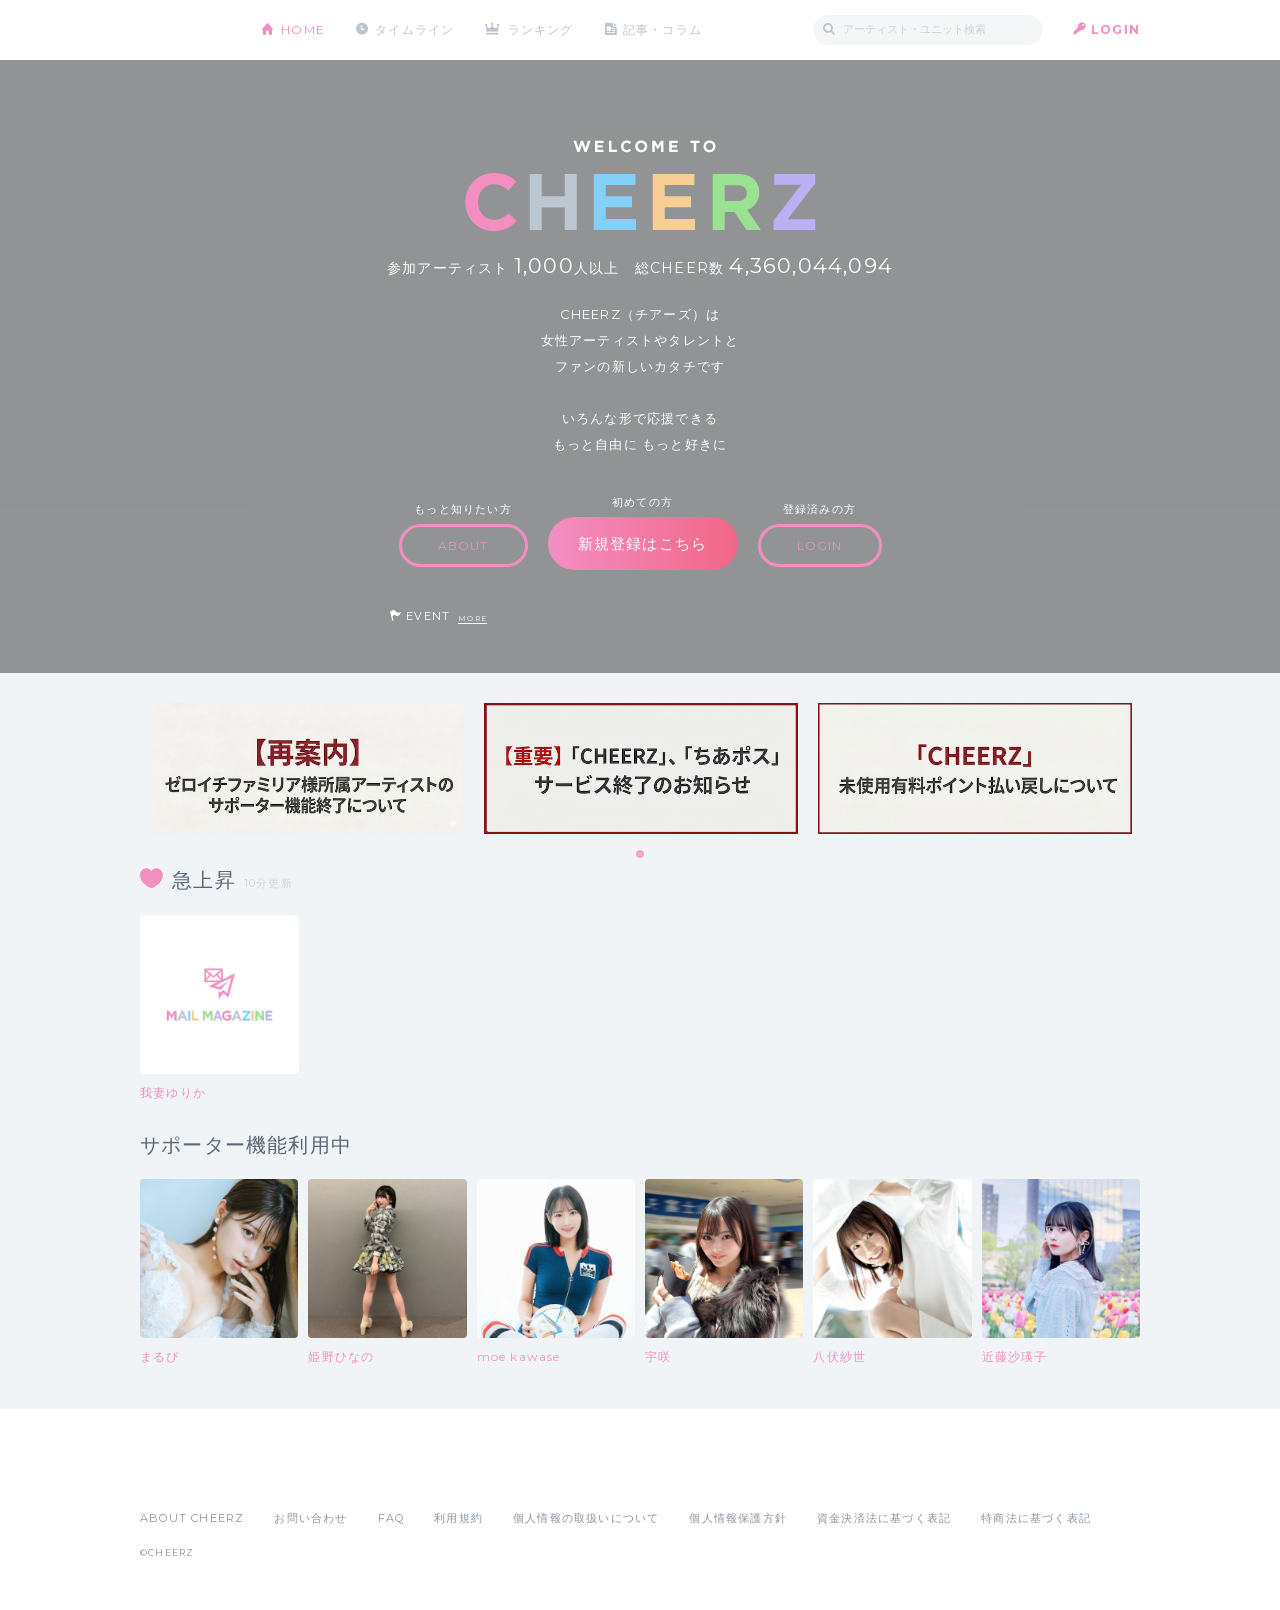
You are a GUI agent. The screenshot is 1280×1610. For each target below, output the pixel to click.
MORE (472, 618)
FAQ (391, 1518)
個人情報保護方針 (738, 1518)
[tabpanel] (307, 768)
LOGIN (1115, 29)
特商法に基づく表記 (1036, 1518)
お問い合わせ (310, 1518)
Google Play (292, 1474)
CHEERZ (185, 30)
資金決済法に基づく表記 (884, 1518)
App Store (186, 1474)
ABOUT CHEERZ (192, 1518)
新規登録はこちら (643, 543)
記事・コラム (662, 29)
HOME (303, 29)
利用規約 (458, 1518)
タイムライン (414, 29)
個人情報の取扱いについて (586, 1518)
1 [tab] (641, 855)
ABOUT (463, 545)
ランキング (541, 29)
